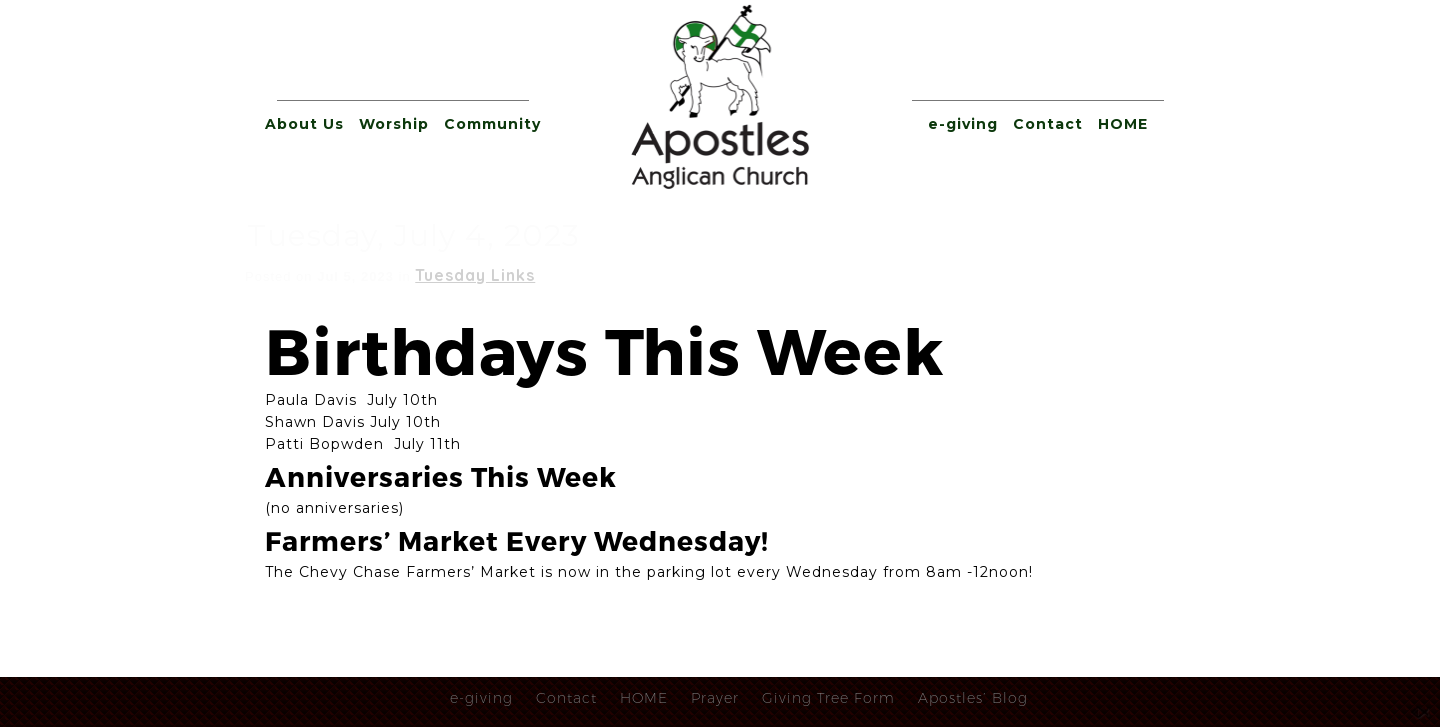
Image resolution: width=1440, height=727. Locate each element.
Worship (394, 124)
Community (492, 124)
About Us (304, 124)
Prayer (715, 698)
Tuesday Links (475, 275)
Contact (1048, 124)
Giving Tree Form (828, 698)
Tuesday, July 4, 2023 (413, 235)
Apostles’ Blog (973, 698)
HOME (1123, 124)
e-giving (963, 124)
